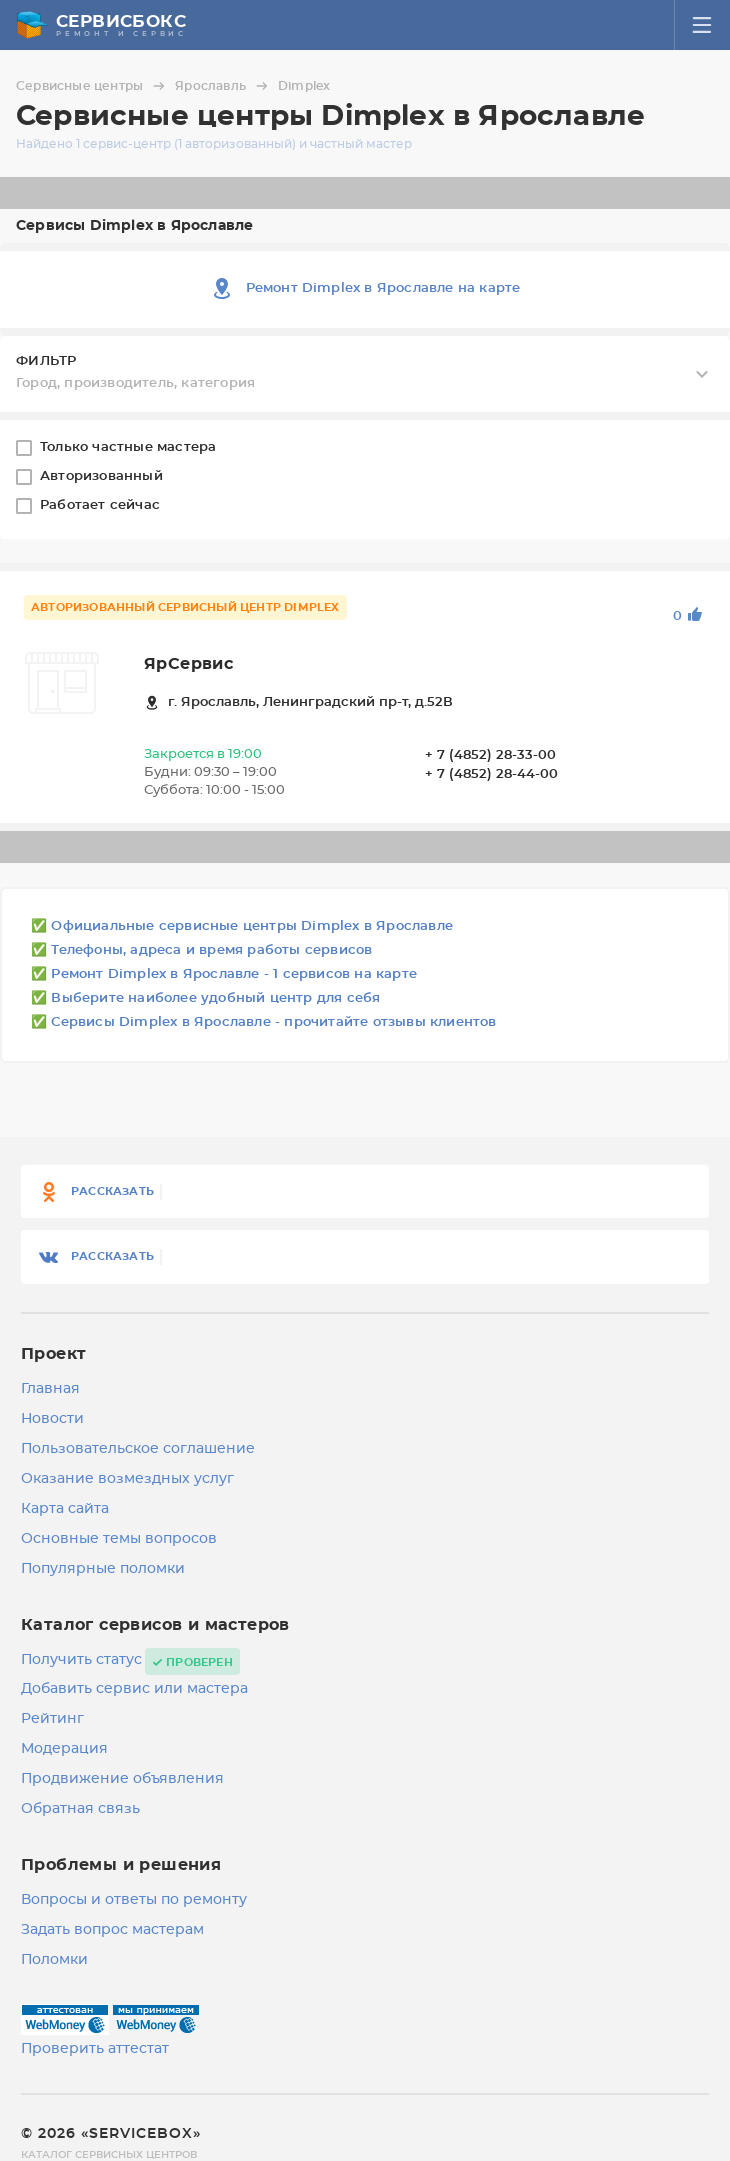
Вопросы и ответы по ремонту (134, 1900)
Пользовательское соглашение (138, 1449)
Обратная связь (80, 1809)
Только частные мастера (130, 447)
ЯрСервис (188, 664)
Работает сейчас (102, 505)
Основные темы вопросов (119, 1539)
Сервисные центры (93, 86)
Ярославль (224, 86)
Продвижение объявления (122, 1779)
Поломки (54, 1960)
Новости (52, 1419)
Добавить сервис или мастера (134, 1689)
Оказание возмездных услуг (127, 1479)
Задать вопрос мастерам (112, 1930)
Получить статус (81, 1660)
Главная (50, 1389)
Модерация (64, 1749)
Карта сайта (65, 1509)
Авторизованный (103, 476)
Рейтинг (52, 1719)
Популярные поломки (103, 1569)
